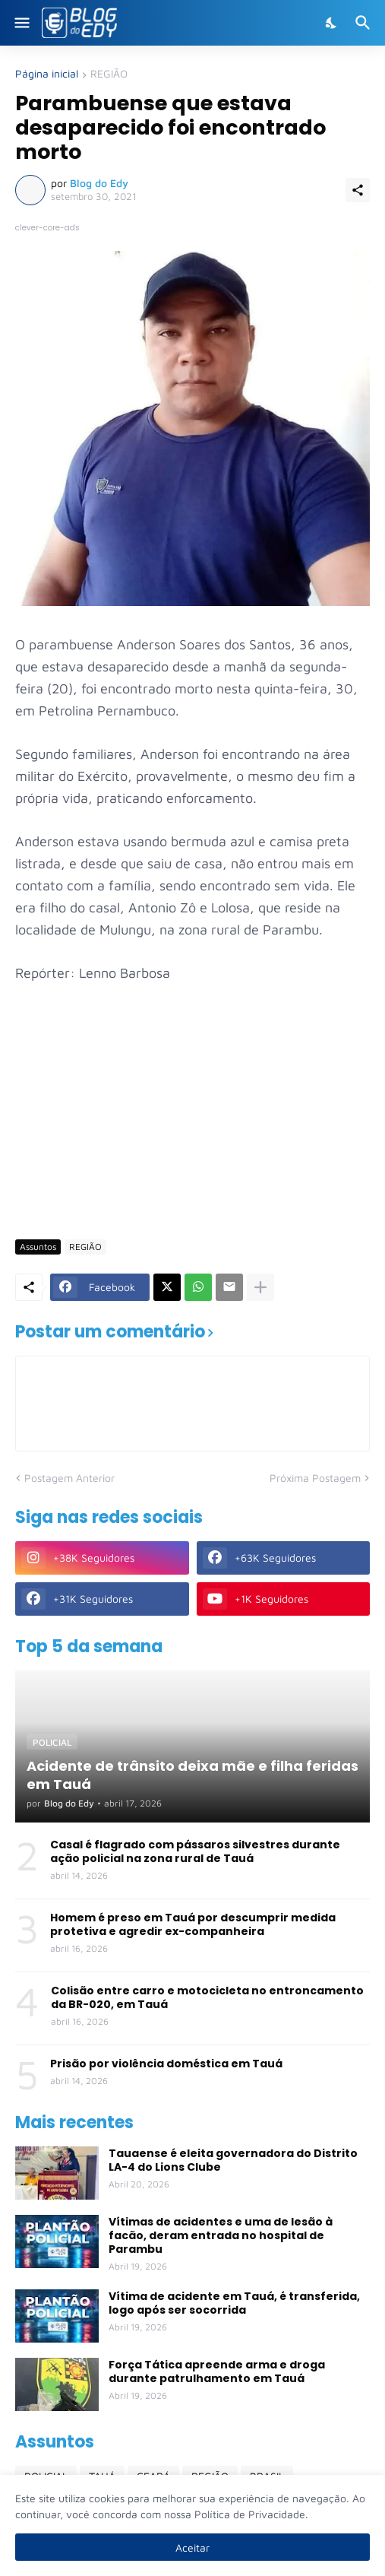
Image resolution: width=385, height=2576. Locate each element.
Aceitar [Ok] (192, 2547)
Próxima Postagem (315, 1477)
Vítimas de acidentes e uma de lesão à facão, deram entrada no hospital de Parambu (221, 2236)
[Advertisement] (200, 1110)
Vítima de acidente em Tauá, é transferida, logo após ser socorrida (234, 2303)
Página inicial (46, 74)
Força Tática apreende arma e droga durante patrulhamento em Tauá (217, 2371)
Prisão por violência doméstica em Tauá (166, 2063)
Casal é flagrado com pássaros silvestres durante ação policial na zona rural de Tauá (195, 1851)
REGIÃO (109, 74)
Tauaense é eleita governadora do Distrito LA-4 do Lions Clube (233, 2160)
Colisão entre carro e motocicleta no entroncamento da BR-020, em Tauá (207, 1997)
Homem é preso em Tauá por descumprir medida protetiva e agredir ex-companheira (193, 1924)
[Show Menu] (21, 23)
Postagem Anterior (69, 1477)
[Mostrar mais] (260, 1287)
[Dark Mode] (332, 23)
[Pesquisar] (365, 22)
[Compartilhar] (358, 190)
